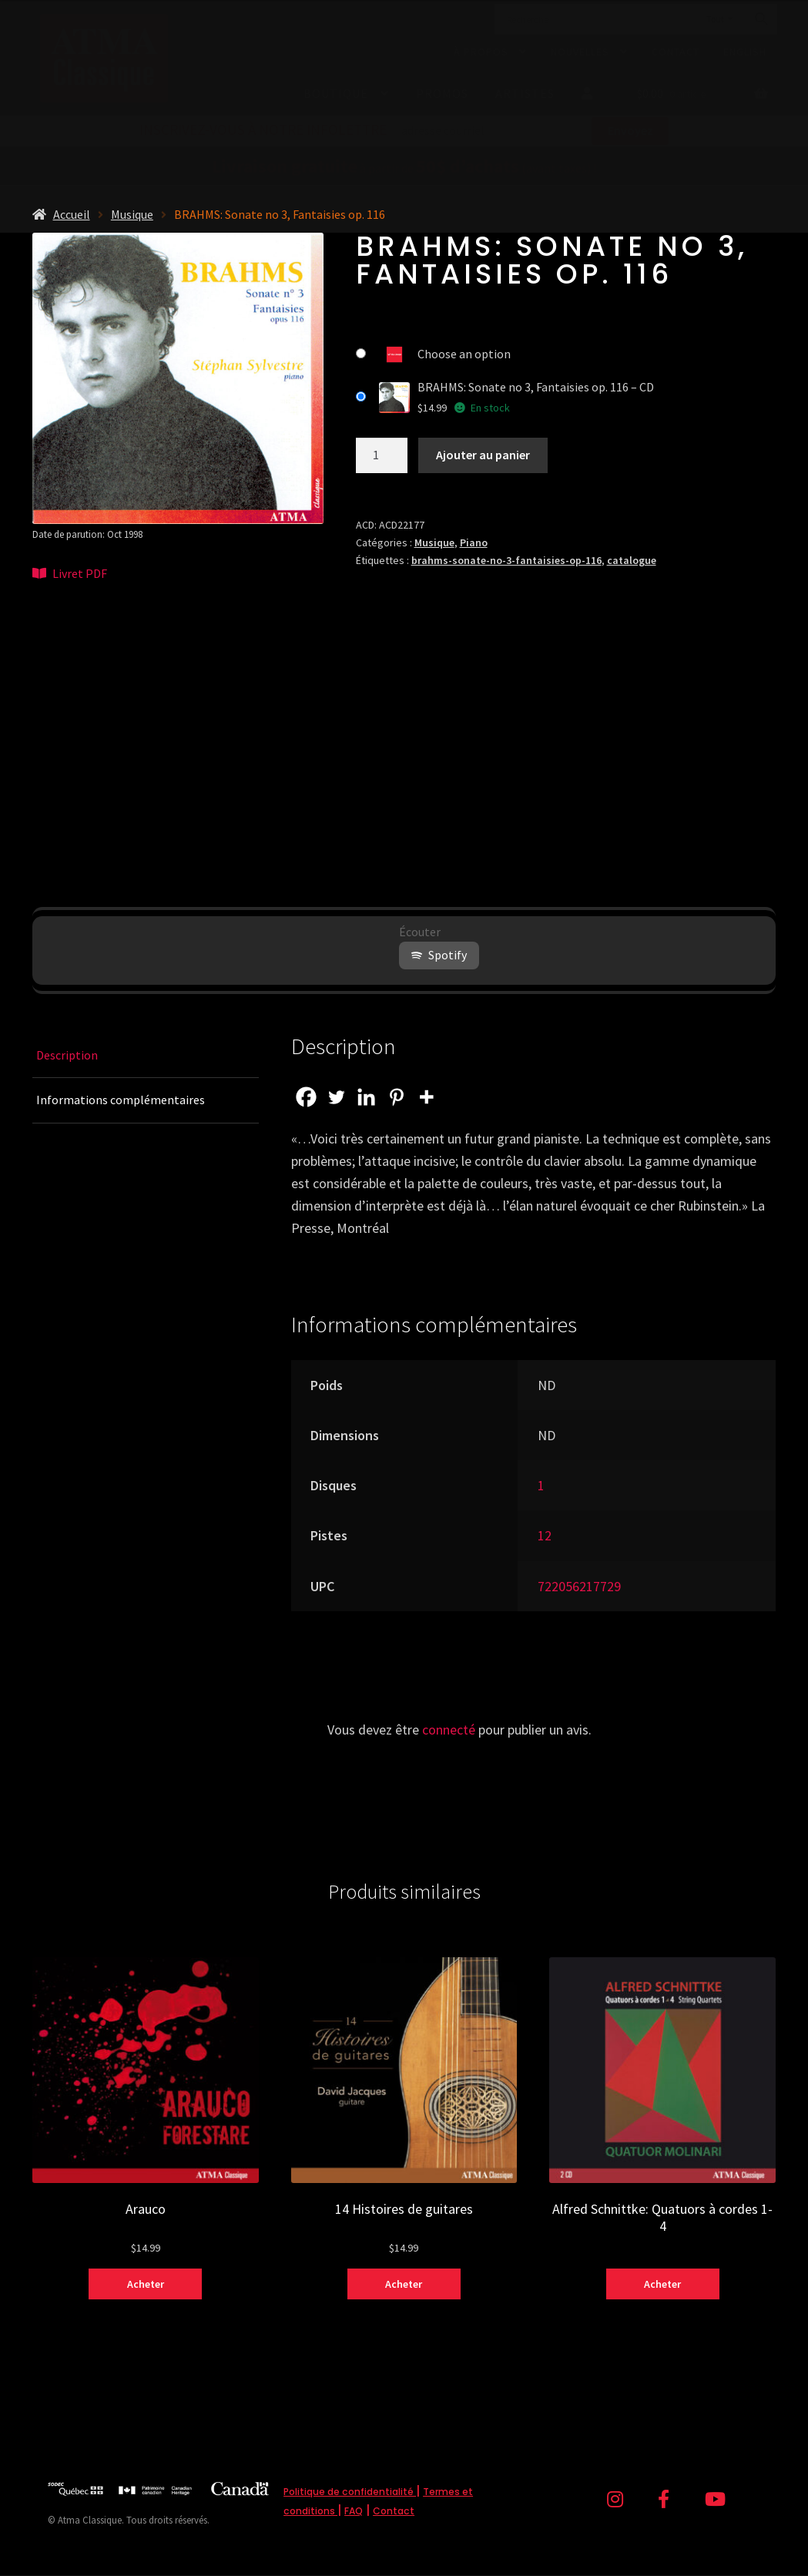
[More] (426, 1096)
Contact (675, 52)
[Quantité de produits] (382, 455)
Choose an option (464, 353)
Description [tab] (67, 1055)
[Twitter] (336, 1096)
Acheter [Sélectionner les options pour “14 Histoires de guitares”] (403, 2284)
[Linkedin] (366, 1096)
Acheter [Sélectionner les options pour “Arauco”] (145, 2284)
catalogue (631, 560)
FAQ (353, 2510)
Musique (132, 214)
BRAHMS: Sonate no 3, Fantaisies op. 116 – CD (535, 387)
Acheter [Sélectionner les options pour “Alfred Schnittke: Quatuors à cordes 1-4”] (662, 2284)
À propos (481, 52)
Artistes (525, 93)
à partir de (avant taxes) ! (404, 168)
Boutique (335, 93)
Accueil (71, 214)
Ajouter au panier (483, 454)
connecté (448, 1729)
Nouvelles (580, 52)
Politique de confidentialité (349, 2491)
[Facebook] (306, 1096)
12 (545, 1535)
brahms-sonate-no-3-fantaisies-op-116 (506, 560)
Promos (442, 93)
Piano (474, 542)
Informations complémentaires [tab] (120, 1099)
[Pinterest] (396, 1096)
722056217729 (579, 1586)
